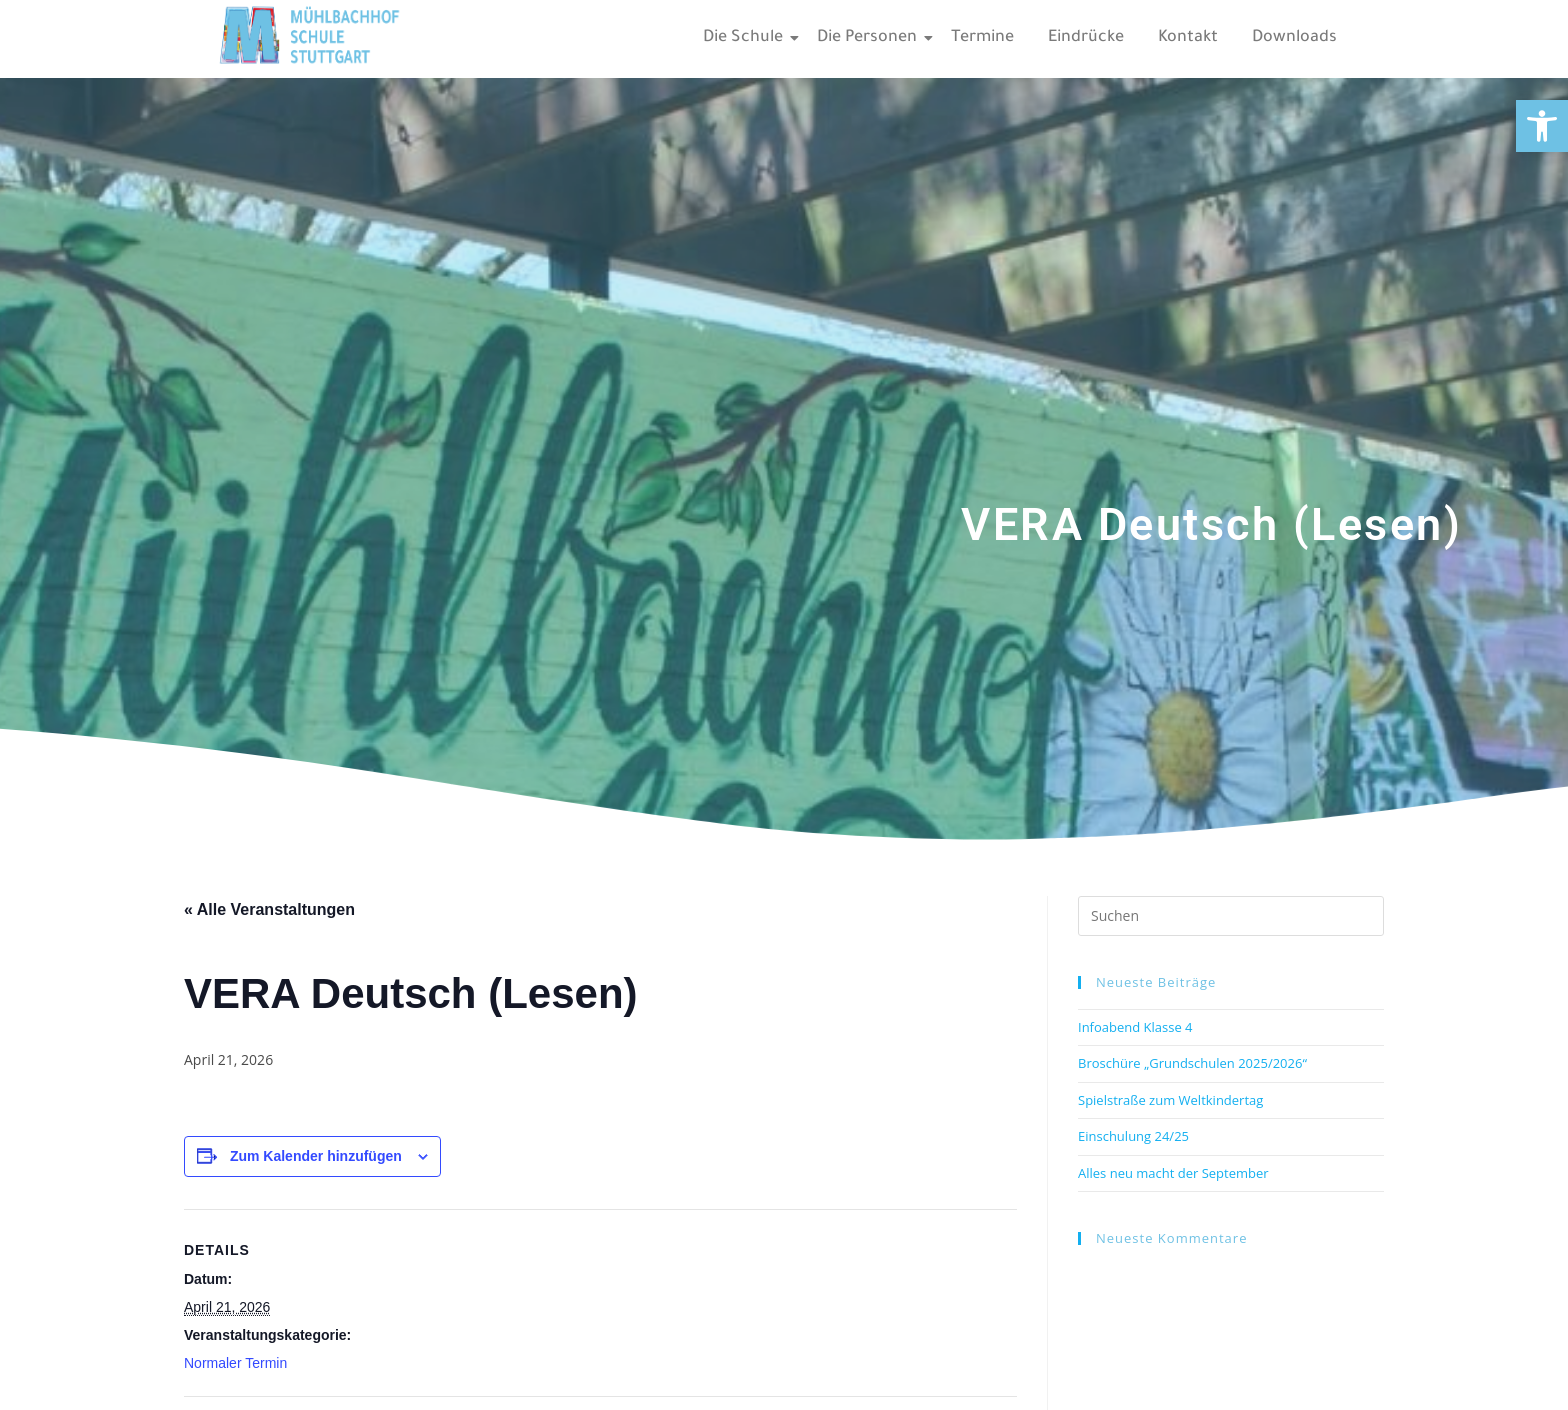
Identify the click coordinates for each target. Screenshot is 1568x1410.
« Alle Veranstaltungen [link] (269, 909)
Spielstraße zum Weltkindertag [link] (1170, 1100)
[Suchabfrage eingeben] (1231, 916)
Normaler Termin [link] (235, 1363)
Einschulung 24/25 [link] (1133, 1136)
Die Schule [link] (746, 38)
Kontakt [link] (1188, 38)
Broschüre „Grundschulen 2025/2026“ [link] (1192, 1063)
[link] (1542, 126)
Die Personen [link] (870, 38)
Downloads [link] (1294, 38)
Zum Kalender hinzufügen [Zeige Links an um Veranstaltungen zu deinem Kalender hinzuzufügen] (316, 1156)
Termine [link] (982, 38)
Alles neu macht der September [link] (1173, 1173)
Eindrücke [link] (1086, 38)
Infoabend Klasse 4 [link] (1135, 1027)
